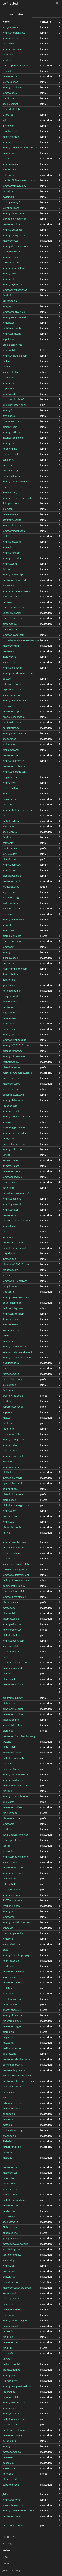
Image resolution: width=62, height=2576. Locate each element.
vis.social (8, 1993)
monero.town (10, 1017)
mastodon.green (12, 1171)
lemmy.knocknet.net (14, 317)
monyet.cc (9, 1138)
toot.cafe (8, 2353)
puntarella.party (12, 722)
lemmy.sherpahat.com (15, 246)
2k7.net (7, 2358)
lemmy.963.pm (11, 1894)
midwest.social (11, 2364)
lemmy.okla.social (13, 1455)
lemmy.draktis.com (13, 1779)
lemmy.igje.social (12, 667)
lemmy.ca (8, 2446)
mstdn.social (10, 963)
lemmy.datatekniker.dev (16, 1922)
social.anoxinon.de (13, 607)
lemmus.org (9, 782)
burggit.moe (10, 1286)
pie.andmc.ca (10, 1602)
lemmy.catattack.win (14, 267)
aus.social (8, 585)
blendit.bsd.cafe (12, 875)
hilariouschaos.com (14, 716)
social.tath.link (11, 371)
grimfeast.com (11, 1165)
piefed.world (10, 1878)
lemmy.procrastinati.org (16, 1116)
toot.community (12, 2254)
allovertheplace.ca (13, 2504)
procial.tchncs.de (12, 344)
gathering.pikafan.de (14, 1127)
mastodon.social (12, 2451)
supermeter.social (13, 1406)
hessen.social (10, 2396)
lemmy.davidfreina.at (15, 1541)
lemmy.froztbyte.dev (14, 185)
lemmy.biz (8, 382)
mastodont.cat (11, 240)
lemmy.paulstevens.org (16, 1574)
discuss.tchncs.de (13, 1050)
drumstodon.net (12, 2369)
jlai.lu (6, 2494)
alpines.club (9, 744)
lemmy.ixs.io (10, 92)
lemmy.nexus (10, 273)
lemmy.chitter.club (13, 1313)
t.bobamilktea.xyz (13, 1242)
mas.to (6, 1417)
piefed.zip (8, 2031)
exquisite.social (11, 1362)
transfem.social (11, 629)
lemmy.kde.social (12, 541)
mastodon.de (10, 2167)
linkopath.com (11, 503)
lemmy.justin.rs (11, 432)
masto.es (8, 2457)
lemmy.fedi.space (12, 229)
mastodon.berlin (12, 881)
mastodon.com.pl (12, 2435)
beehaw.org (9, 43)
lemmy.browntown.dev (16, 1297)
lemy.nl (7, 924)
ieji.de (6, 120)
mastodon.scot (11, 1083)
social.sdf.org (10, 2221)
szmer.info (9, 1187)
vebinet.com (10, 2194)
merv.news (9, 152)
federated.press (12, 2020)
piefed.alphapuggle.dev (16, 1505)
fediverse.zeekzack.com (16, 1220)
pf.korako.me (10, 2232)
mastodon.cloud (12, 1982)
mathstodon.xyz (12, 2048)
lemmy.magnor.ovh (13, 760)
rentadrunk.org (11, 1889)
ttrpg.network (11, 996)
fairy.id (6, 1532)
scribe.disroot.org (13, 2130)
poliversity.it (10, 798)
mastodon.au (10, 2342)
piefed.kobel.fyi (11, 1635)
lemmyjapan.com (12, 163)
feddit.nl (7, 1401)
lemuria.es (8, 322)
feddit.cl (7, 1829)
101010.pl (9, 2141)
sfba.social (9, 2216)
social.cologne (11, 1861)
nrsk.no (7, 360)
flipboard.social (11, 2227)
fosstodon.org (11, 1373)
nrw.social (8, 2042)
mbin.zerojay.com (13, 1308)
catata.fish (9, 842)
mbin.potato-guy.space (16, 1580)
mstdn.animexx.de (13, 1547)
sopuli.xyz (8, 339)
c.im (5, 1368)
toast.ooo (8, 2314)
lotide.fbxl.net (11, 886)
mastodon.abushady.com (17, 2059)
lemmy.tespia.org (12, 256)
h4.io (5, 536)
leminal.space (10, 1225)
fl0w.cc (7, 1335)
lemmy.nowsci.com (13, 634)
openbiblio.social (12, 1483)
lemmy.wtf (9, 1521)
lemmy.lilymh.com (13, 284)
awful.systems (11, 902)
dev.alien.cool (10, 2282)
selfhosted (10, 3)
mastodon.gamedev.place (17, 1072)
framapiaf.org (10, 2380)
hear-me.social (11, 1960)
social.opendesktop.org (16, 65)
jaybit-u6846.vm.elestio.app (19, 180)
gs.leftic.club (10, 985)
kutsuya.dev (10, 853)
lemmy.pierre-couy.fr (15, 1280)
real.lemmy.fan (11, 749)
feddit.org (8, 1428)
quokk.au (8, 1423)
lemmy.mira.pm (11, 552)
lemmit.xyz (9, 870)
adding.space (10, 1488)
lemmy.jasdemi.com (14, 1872)
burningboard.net (13, 2064)
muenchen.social (12, 1667)
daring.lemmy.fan (12, 202)
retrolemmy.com (12, 1998)
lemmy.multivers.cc (14, 311)
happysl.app (9, 1558)
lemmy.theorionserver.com (18, 673)
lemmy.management (14, 235)
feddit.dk (8, 54)
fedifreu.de (9, 2391)
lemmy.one (9, 443)
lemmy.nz (8, 952)
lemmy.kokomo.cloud (15, 2402)
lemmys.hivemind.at (14, 1596)
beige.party (9, 2037)
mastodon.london (13, 1714)
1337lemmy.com (12, 1900)
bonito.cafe (9, 1028)
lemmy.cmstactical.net (15, 700)
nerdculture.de (11, 727)
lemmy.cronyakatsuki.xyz (17, 2386)
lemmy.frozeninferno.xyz (17, 1357)
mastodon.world (12, 1752)
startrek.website (12, 519)
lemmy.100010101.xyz (16, 1045)
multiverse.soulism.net (16, 1785)
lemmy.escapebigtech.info (18, 497)
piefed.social (10, 1499)
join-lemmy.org (11, 2570)
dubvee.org (9, 2053)
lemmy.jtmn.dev (12, 48)
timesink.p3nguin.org (15, 1143)
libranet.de (9, 979)
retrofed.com (10, 2424)
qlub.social (9, 1747)
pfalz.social (9, 1703)
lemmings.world (12, 1204)
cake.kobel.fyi (10, 1883)
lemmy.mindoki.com (14, 530)
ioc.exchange (10, 1160)
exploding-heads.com (15, 218)
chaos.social (10, 2135)
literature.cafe (11, 1319)
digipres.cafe (10, 1001)
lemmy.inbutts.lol (12, 87)
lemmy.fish (9, 410)
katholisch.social (12, 2146)
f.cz (5, 815)
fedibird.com (10, 1390)
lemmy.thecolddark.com (16, 1132)
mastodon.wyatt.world (15, 2243)
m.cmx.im (8, 2462)
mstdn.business (11, 1516)
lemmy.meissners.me (15, 1346)
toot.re (6, 1845)
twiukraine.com (12, 1905)
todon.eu (8, 1763)
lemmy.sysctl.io (11, 1034)
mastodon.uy (10, 1006)
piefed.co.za (9, 859)
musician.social (11, 2108)
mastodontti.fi (11, 645)
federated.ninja (11, 109)
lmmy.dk (7, 547)
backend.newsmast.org (16, 1662)
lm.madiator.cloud (13, 1725)
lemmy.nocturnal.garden (16, 2320)
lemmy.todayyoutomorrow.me (20, 147)
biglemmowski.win (13, 1094)
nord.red (7, 1656)
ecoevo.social (10, 2468)
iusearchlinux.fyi (12, 525)
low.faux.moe (10, 81)
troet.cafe (8, 1291)
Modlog (7, 2543)
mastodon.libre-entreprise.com (20, 2080)
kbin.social (9, 350)
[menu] (57, 3)
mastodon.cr (10, 2172)
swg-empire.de (11, 1329)
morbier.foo (9, 2210)
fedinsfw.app (10, 1812)
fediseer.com (10, 1105)
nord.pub (8, 2473)
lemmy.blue (9, 141)
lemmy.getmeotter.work (16, 590)
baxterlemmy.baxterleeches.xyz (21, 640)
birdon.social (10, 623)
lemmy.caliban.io (12, 1149)
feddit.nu (8, 837)
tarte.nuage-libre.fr (13, 2525)
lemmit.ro (8, 930)
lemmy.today (10, 393)
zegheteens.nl (11, 1012)
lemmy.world (10, 1911)
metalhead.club (11, 820)
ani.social (8, 1275)
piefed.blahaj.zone (13, 1494)
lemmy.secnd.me (12, 1176)
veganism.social (12, 612)
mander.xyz (9, 1340)
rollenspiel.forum (12, 1840)
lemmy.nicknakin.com (15, 355)
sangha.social (10, 1645)
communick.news (13, 421)
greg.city (8, 70)
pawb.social (9, 415)
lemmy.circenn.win (13, 2015)
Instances (8, 2550)
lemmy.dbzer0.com (13, 1640)
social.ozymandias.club (16, 1563)
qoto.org (7, 804)
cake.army (8, 459)
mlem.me (8, 464)
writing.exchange (12, 1552)
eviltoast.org (10, 1450)
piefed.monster (11, 1067)
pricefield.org (10, 470)
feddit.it (7, 295)
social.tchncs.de (12, 662)
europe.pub (9, 2440)
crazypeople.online (13, 1933)
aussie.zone (9, 1384)
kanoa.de (8, 1927)
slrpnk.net (8, 388)
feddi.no (7, 366)
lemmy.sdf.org (11, 1466)
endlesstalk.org (11, 787)
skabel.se (8, 191)
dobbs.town (9, 2183)
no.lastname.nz (11, 2309)
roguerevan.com (12, 251)
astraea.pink (10, 169)
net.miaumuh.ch (12, 990)
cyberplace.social (12, 2102)
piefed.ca (8, 1730)
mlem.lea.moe (11, 136)
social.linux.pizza (12, 618)
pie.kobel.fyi (10, 2479)
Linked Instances (17, 14)
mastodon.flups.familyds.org (19, 1736)
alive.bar (7, 2097)
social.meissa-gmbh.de (16, 1834)
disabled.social (11, 1618)
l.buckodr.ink (10, 131)
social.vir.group (11, 2260)
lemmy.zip (8, 1823)
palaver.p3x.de (11, 1768)
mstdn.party (10, 2271)
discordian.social (12, 1527)
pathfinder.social (12, 328)
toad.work (8, 377)
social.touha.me (12, 941)
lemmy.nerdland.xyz (14, 32)
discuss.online (11, 1719)
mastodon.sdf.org (13, 1214)
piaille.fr (7, 1472)
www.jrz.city (10, 492)
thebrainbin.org (11, 1651)
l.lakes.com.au (11, 262)
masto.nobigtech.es (14, 2070)
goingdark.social (12, 2238)
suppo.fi (7, 1412)
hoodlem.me (10, 448)
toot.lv (6, 158)
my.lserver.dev (11, 1078)
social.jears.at (10, 103)
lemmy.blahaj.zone (13, 1439)
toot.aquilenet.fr (12, 2298)
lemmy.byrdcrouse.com (16, 1774)
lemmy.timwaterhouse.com (18, 2510)
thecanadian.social (13, 1591)
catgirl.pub (9, 1253)
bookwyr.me (10, 848)
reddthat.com (10, 1269)
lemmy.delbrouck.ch (14, 771)
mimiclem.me (10, 514)
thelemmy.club (11, 1433)
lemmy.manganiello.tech (16, 1796)
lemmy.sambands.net (15, 733)
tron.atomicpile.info (14, 399)
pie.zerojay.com (12, 1818)
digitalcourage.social (14, 1247)
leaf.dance (8, 1461)
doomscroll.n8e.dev (14, 1585)
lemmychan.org (11, 2413)
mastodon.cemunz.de (15, 579)
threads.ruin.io (11, 454)
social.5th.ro (10, 831)
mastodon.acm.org (13, 1971)
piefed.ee (8, 1673)
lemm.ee (7, 793)
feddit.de (8, 2336)
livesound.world (12, 1324)
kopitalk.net (9, 2407)
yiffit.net (7, 59)
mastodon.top (11, 711)
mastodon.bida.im (13, 224)
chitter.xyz (9, 2276)
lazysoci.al (8, 1851)
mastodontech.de (13, 1867)
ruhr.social (9, 174)
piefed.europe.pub (13, 1757)
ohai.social (9, 1613)
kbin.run (7, 1121)
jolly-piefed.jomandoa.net (17, 1351)
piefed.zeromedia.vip (14, 2199)
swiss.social (9, 2292)
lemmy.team (10, 563)
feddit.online (10, 2004)
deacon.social (10, 1182)
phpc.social (9, 2113)
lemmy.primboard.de (14, 1039)
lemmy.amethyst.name (16, 1856)
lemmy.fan (9, 2265)
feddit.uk (8, 1966)
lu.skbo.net (9, 1236)
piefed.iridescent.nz (14, 2418)
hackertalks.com (12, 475)
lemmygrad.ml (11, 1110)
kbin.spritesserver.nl (14, 404)
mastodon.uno (11, 755)
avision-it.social (11, 908)
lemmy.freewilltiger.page (17, 1955)
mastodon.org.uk (12, 2026)
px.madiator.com (12, 1379)
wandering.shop (12, 2249)
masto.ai (7, 601)
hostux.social (10, 2325)
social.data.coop (12, 694)
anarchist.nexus (12, 2009)
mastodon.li (9, 1607)
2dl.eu (6, 569)
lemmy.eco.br (10, 1209)
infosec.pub (9, 1258)
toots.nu (7, 705)
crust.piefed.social (13, 1395)
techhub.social (11, 1061)
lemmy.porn (9, 1510)
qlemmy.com (10, 426)
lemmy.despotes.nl (13, 37)
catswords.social (12, 683)
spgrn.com (9, 892)
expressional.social (13, 689)
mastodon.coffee (12, 1807)
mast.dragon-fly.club (14, 2429)
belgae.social (10, 777)
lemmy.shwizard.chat (15, 289)
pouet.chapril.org (12, 1302)
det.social (8, 2331)
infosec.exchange (12, 1477)
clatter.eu (8, 486)
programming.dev (13, 1697)
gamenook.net (11, 596)
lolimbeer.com (11, 207)
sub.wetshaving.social (15, 1569)
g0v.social (8, 1023)
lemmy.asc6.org (12, 333)
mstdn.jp (8, 2124)
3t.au (6, 1949)
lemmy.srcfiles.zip (13, 574)
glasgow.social (11, 957)
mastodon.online (12, 2515)
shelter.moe (9, 738)
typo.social (9, 2091)
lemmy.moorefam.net (15, 481)
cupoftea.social (11, 2484)
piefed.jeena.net (12, 935)
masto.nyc (8, 651)
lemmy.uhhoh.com (13, 213)
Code (6, 2563)
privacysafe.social (13, 1708)
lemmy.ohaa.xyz (12, 1198)
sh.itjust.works (11, 27)
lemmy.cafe (9, 2375)
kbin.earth (8, 1801)
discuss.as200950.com (16, 1264)
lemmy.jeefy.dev (12, 558)
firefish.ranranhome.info (16, 1193)
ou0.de (7, 678)
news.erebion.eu (12, 1629)
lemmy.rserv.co (11, 2499)
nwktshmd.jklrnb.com (15, 968)
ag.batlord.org (11, 897)
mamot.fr (8, 2119)
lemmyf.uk (9, 278)
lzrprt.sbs (8, 114)
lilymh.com (9, 125)
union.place (9, 2178)
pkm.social (9, 1678)
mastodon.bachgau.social (17, 2287)
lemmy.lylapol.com (13, 919)
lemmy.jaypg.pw (12, 864)
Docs (6, 2556)
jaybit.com (9, 98)
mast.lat (7, 2157)
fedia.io (7, 1231)
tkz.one (7, 1741)
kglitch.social (10, 300)
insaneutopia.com (13, 437)
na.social (8, 2152)
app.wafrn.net (11, 2188)
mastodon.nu (10, 2205)
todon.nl (7, 913)
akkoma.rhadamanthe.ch (17, 2075)
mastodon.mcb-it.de (14, 766)
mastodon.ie (10, 76)
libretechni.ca (10, 974)
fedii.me (7, 1790)
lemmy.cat (8, 946)
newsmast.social (12, 2086)
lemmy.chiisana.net (14, 1100)
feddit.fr (7, 2347)
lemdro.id (8, 1938)
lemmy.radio (10, 1444)
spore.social (9, 1976)
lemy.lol (7, 306)
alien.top (8, 508)
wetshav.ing (9, 1987)
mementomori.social (14, 1684)
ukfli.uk (7, 1154)
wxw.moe (8, 826)
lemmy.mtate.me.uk (14, 1056)
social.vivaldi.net (12, 1944)
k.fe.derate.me (11, 1089)
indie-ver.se (9, 656)
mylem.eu (8, 196)
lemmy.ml (8, 1916)
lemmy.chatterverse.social (17, 809)
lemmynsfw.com (12, 1624)
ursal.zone (8, 2303)
